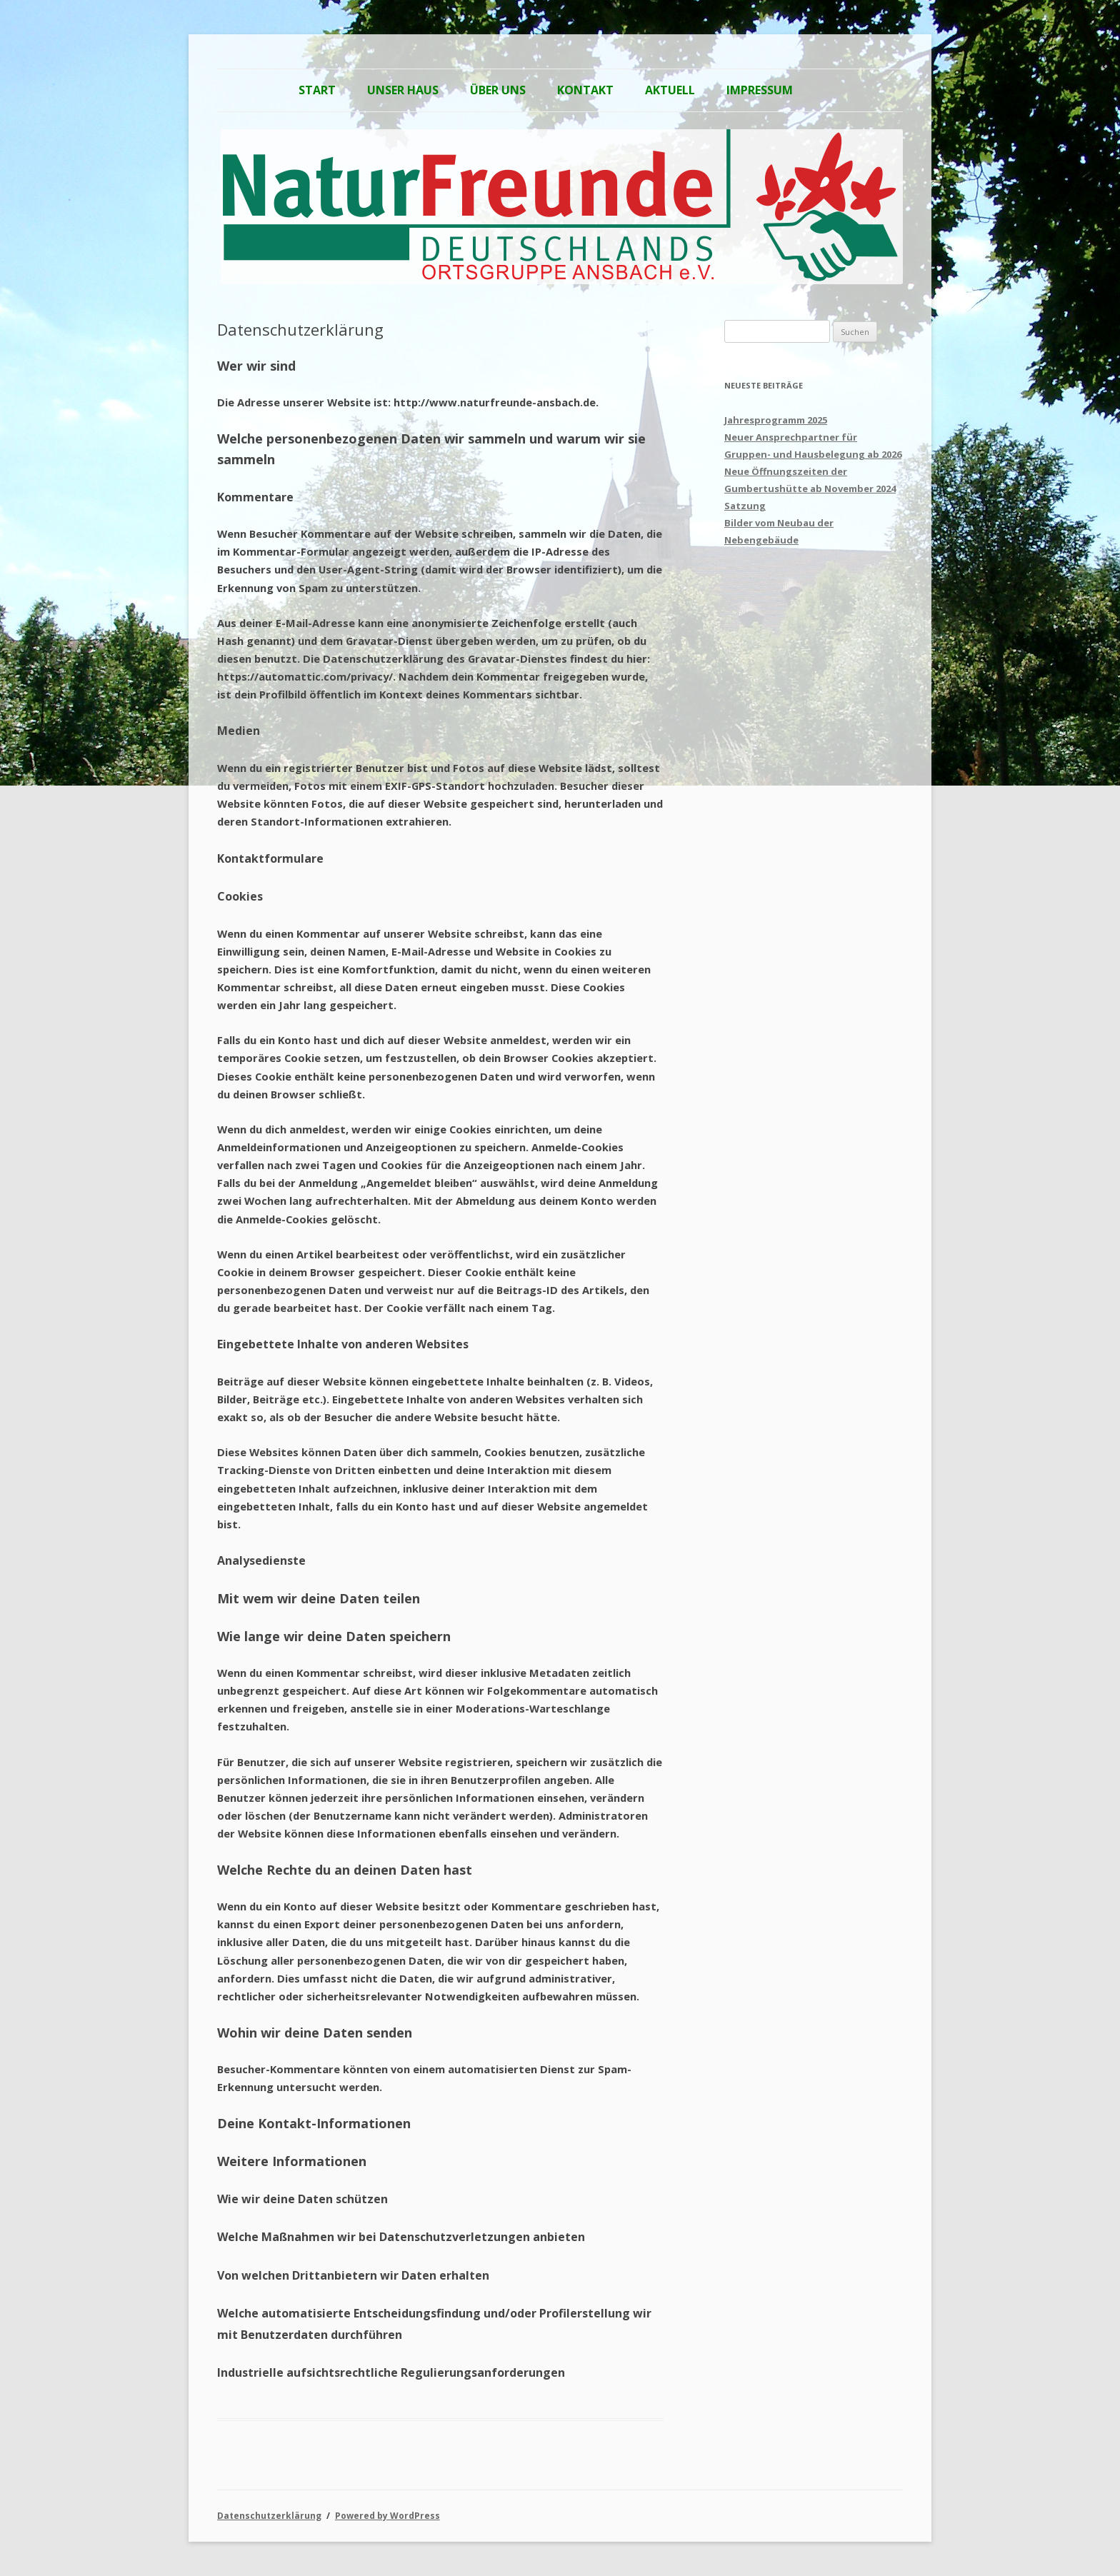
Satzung (745, 505)
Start (317, 90)
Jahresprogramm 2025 (775, 420)
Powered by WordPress (387, 2516)
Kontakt (585, 90)
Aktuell (670, 90)
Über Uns (498, 90)
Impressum (759, 90)
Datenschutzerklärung (269, 2516)
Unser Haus (403, 90)
